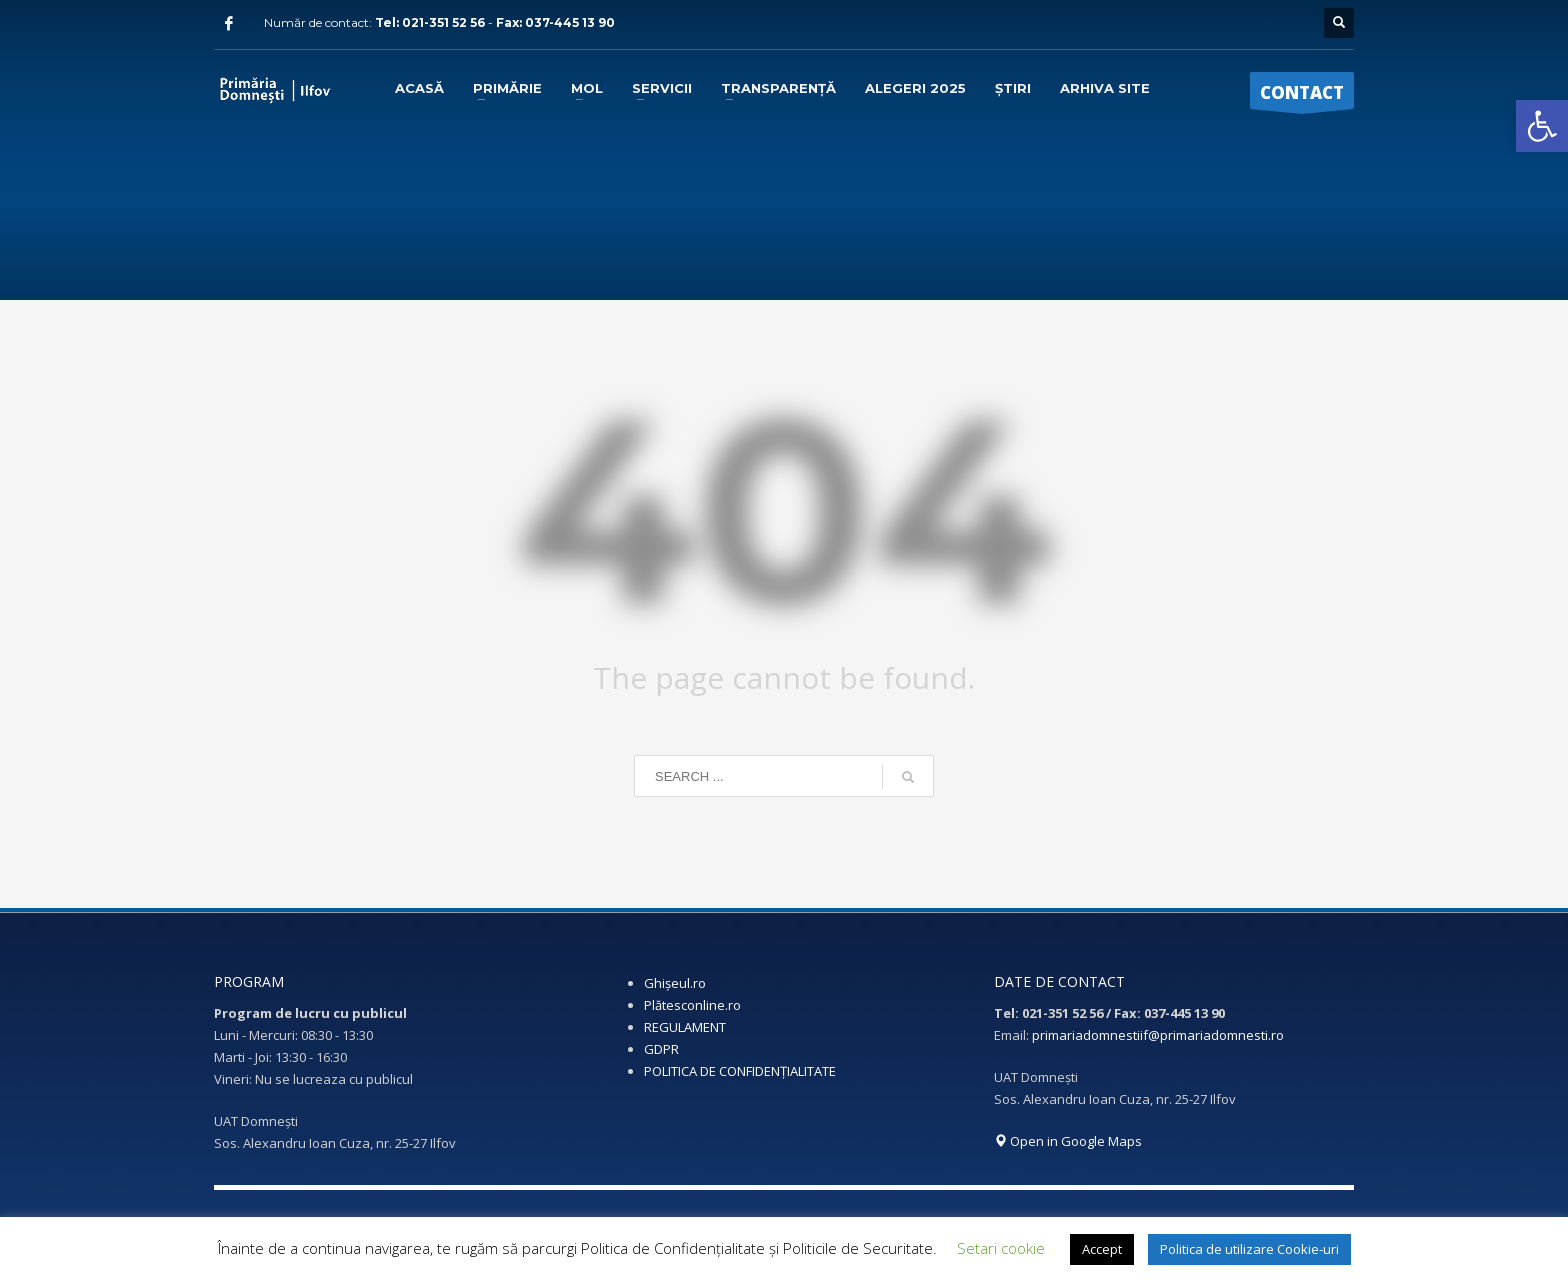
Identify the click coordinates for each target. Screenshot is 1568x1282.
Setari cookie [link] (1001, 1248)
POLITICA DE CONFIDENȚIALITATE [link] (740, 1071)
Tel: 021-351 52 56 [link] (431, 22)
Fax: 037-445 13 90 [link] (555, 22)
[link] (1542, 126)
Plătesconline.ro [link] (692, 1005)
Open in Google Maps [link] (1068, 1141)
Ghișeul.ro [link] (675, 983)
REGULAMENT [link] (685, 1027)
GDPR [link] (661, 1049)
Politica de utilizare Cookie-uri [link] (1249, 1249)
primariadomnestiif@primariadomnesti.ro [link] (1158, 1035)
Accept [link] (1102, 1249)
